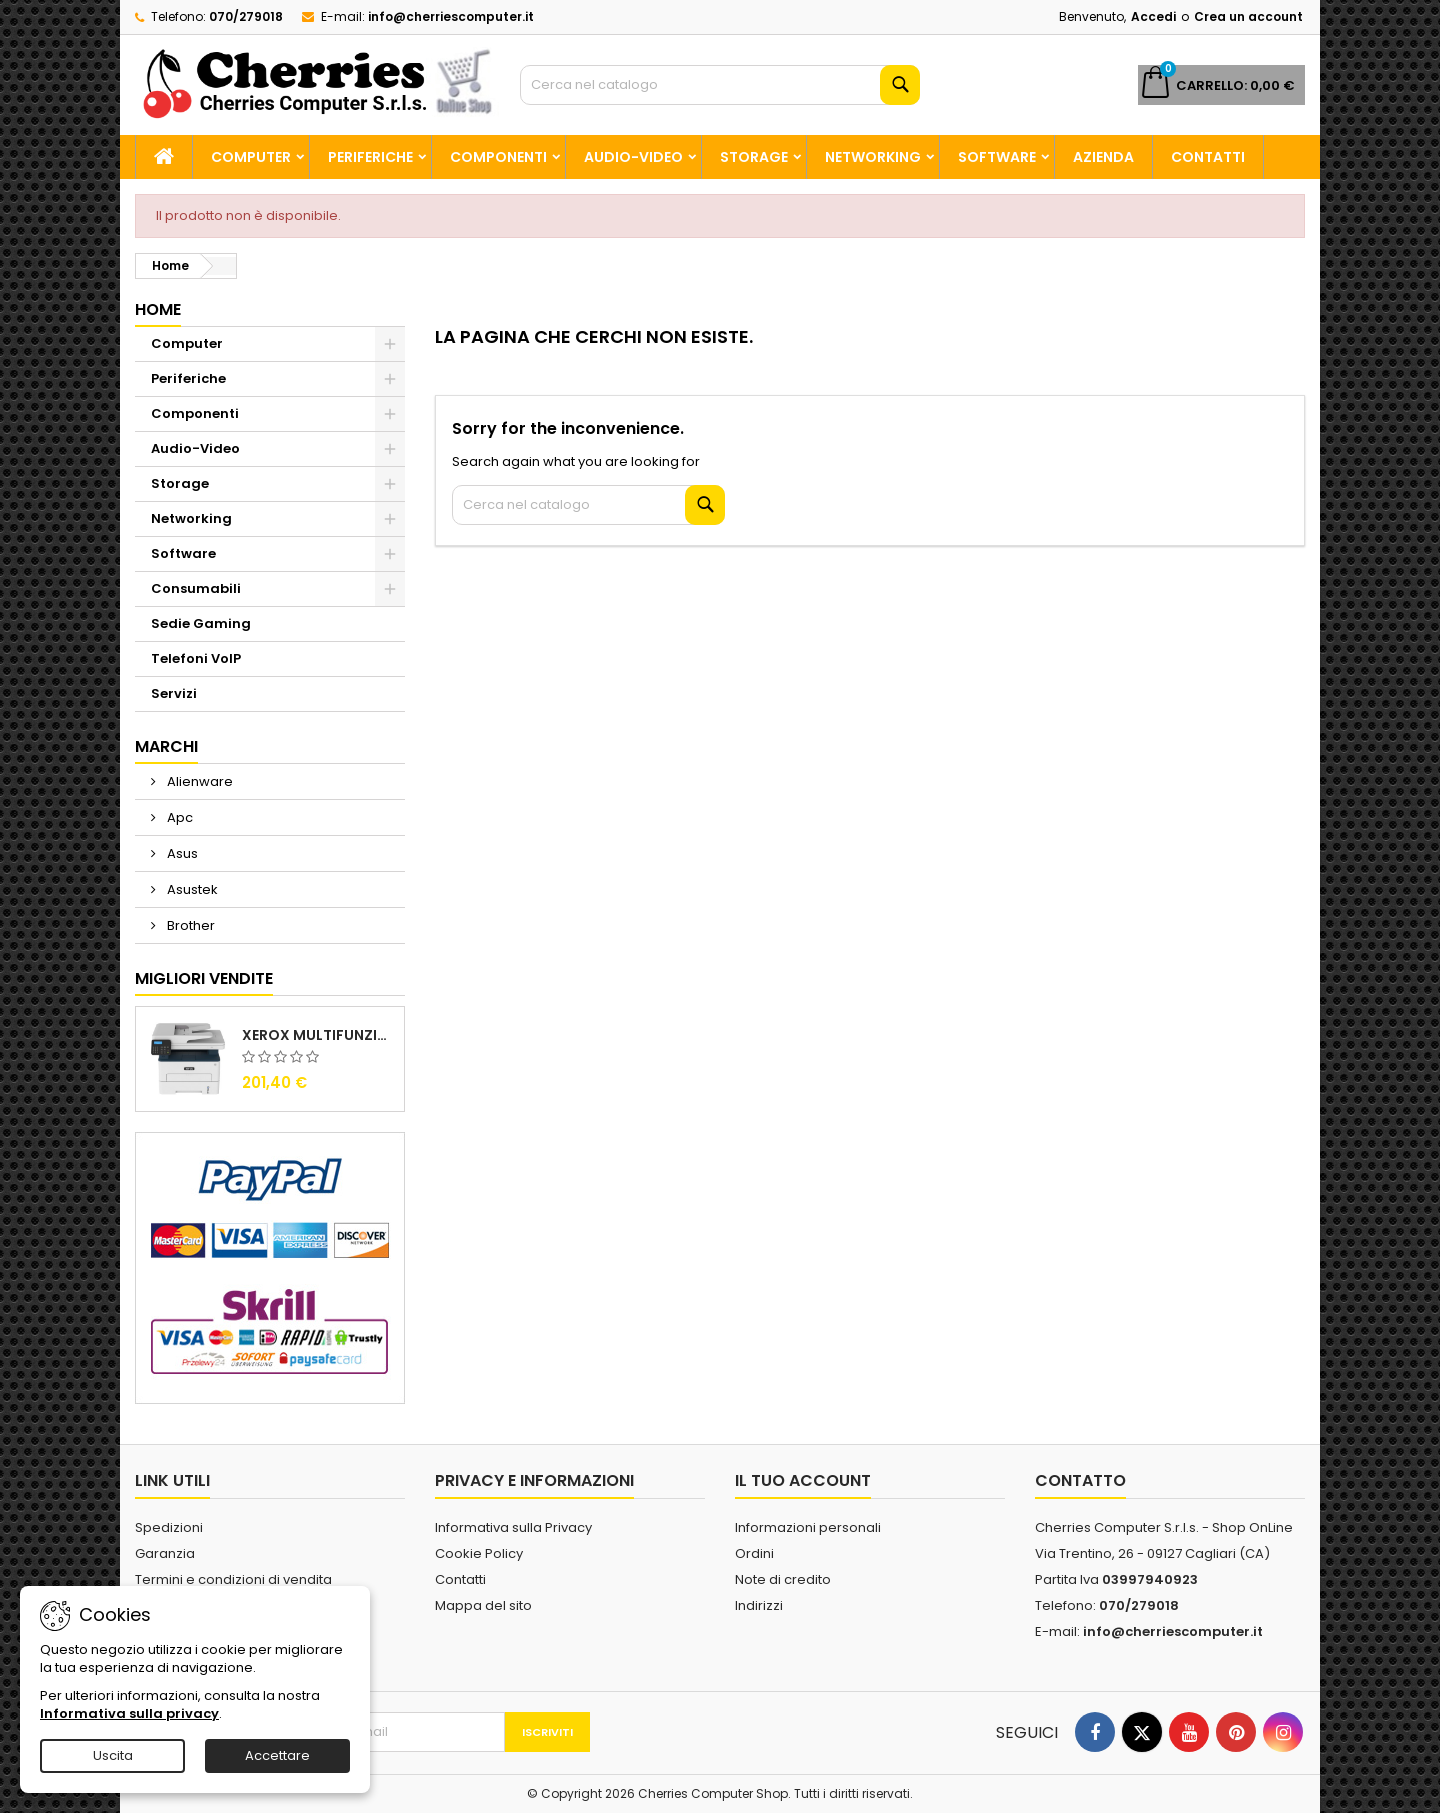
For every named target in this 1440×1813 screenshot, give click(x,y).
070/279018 (246, 16)
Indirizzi (759, 1605)
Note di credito (783, 1579)
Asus (181, 853)
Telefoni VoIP (196, 658)
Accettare (277, 1755)
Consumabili (196, 588)
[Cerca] (720, 85)
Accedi (1153, 16)
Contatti (1208, 157)
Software (997, 157)
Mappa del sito (483, 1605)
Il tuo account (803, 1480)
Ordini (754, 1553)
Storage (754, 157)
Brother (189, 925)
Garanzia (165, 1553)
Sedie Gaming (201, 623)
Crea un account (1248, 16)
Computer (251, 157)
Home (158, 309)
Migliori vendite (204, 978)
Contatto (1080, 1480)
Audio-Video (633, 157)
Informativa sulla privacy (129, 1713)
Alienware (198, 781)
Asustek (191, 889)
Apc (178, 817)
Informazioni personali (808, 1527)
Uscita (113, 1755)
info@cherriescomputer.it (451, 16)
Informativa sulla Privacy (513, 1527)
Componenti (498, 157)
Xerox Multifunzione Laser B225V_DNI (319, 1035)
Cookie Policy (479, 1553)
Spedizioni (169, 1527)
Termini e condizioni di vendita (233, 1579)
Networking (873, 157)
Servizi (174, 693)
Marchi (166, 746)
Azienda (1103, 157)
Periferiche (370, 157)
